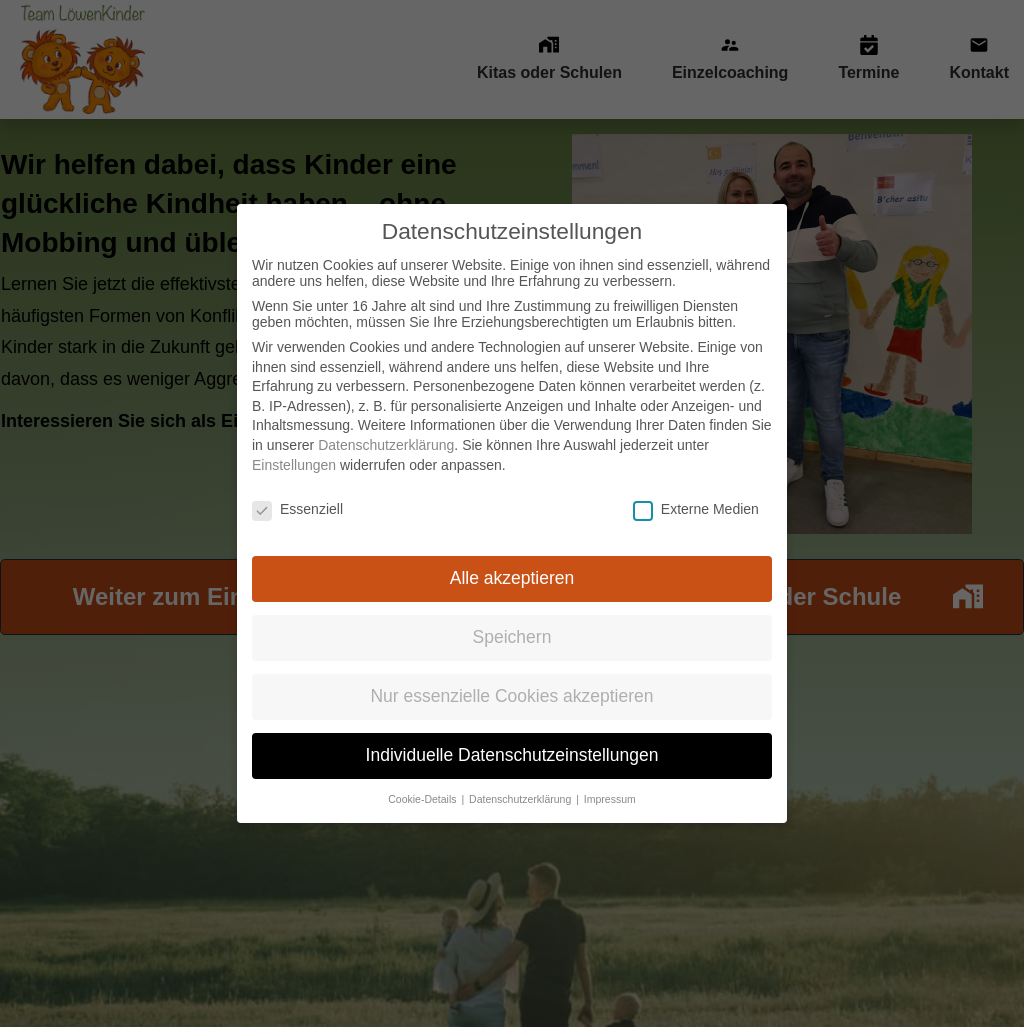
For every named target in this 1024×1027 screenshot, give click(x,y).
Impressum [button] (610, 781)
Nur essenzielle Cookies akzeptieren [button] (511, 678)
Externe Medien (696, 491)
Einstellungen (294, 447)
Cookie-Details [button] (423, 781)
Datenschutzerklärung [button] (521, 781)
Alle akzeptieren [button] (512, 560)
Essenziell (297, 491)
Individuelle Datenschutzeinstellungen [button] (512, 737)
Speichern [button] (512, 619)
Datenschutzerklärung (386, 427)
